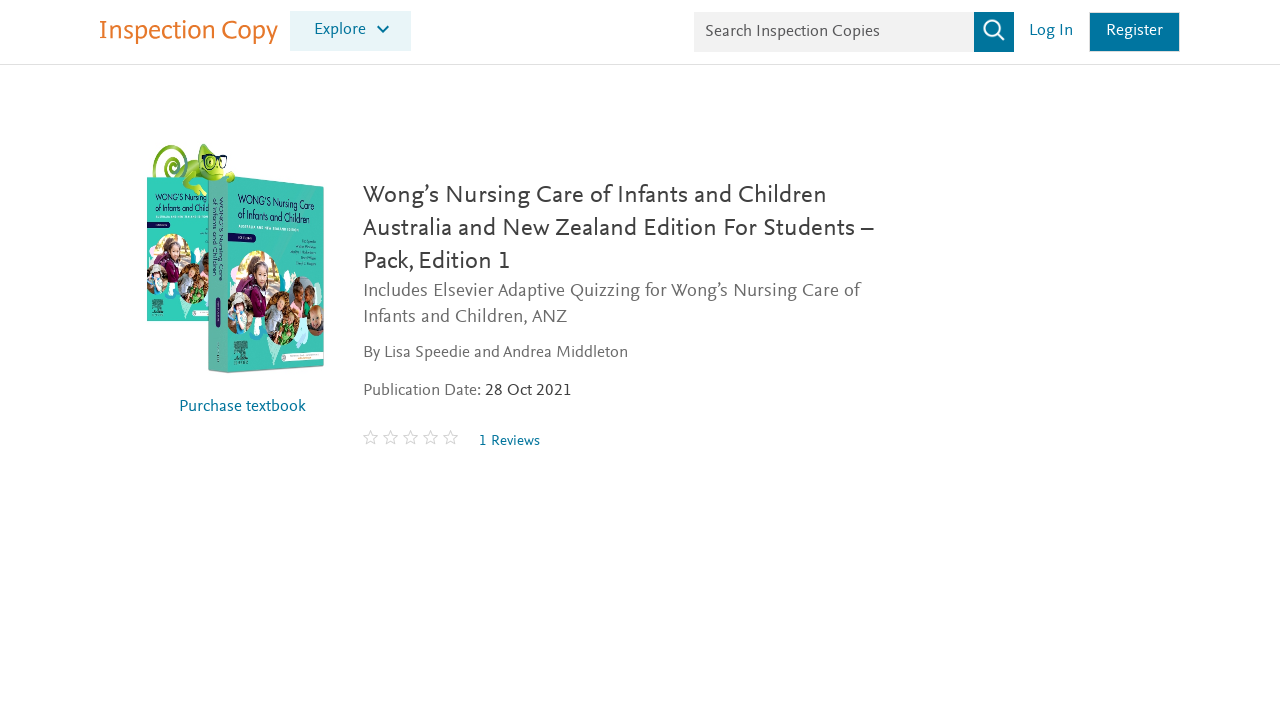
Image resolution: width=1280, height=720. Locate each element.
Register (1134, 31)
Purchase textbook (242, 407)
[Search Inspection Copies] (854, 32)
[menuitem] (350, 30)
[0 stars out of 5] (413, 441)
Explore (340, 29)
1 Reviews (509, 441)
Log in (1051, 31)
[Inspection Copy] (189, 40)
